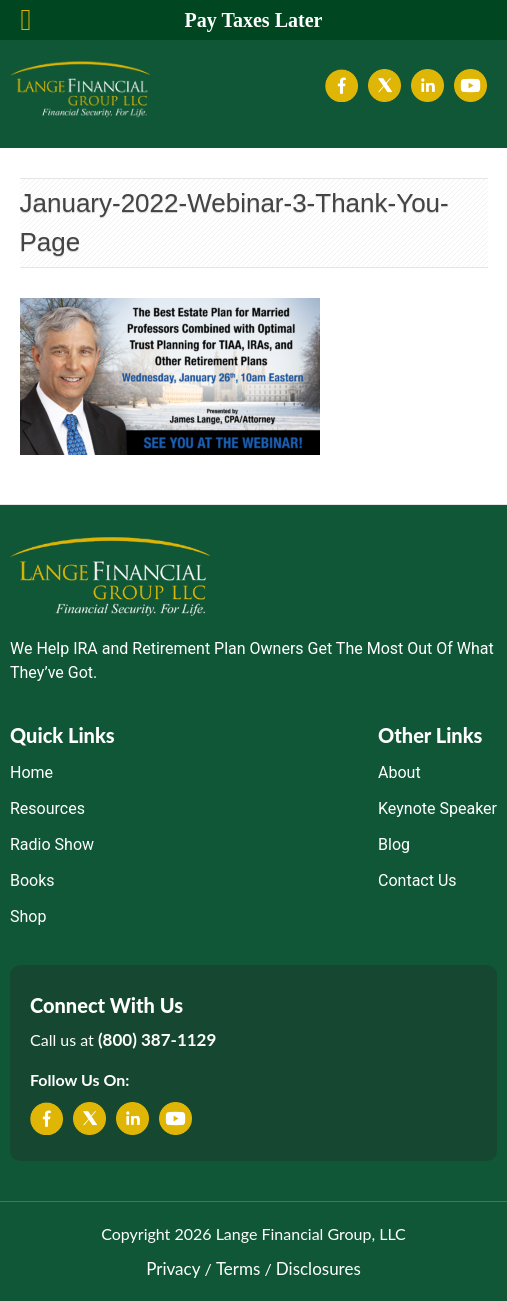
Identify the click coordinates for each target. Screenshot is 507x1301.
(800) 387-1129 (157, 1039)
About (399, 772)
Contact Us (417, 880)
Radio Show (52, 844)
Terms (238, 1268)
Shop (28, 916)
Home (31, 772)
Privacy (173, 1268)
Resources (47, 808)
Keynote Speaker (437, 808)
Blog (394, 844)
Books (32, 880)
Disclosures (318, 1268)
